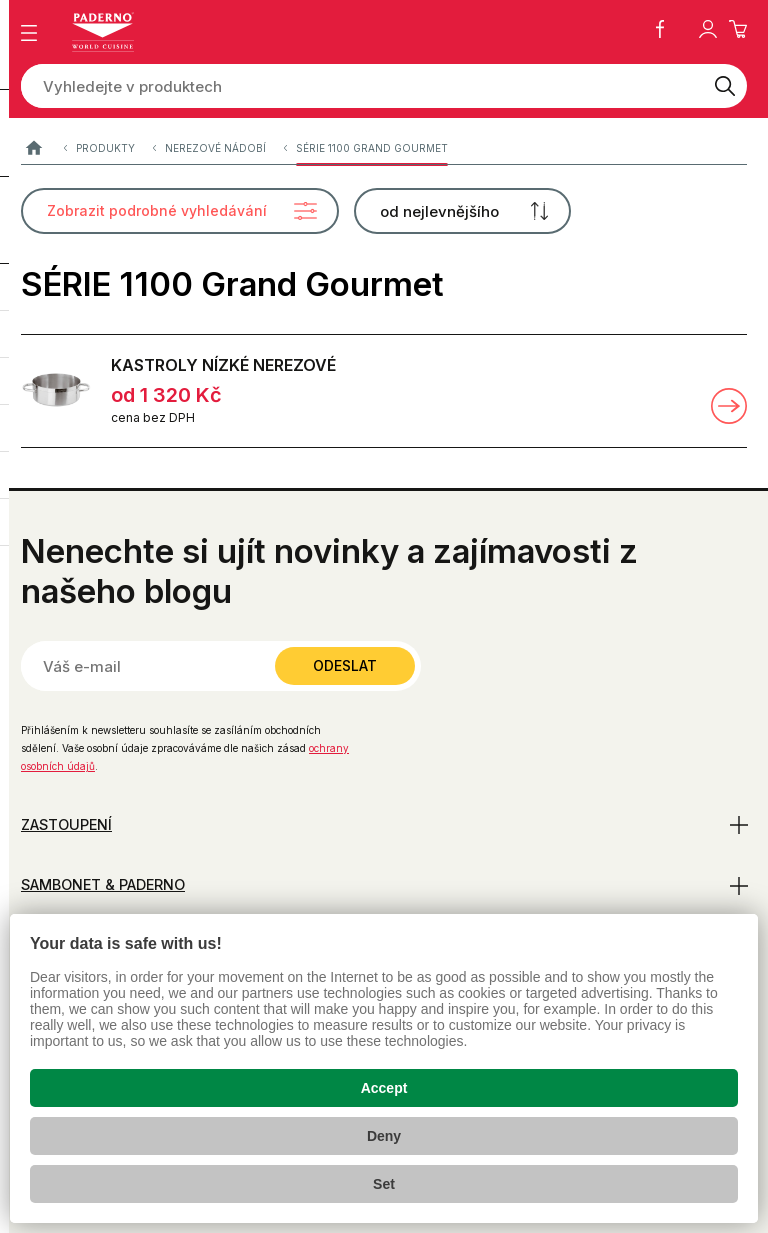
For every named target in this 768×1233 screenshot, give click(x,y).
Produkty (105, 149)
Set (384, 1184)
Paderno (33, 149)
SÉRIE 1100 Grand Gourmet (372, 149)
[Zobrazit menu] (29, 33)
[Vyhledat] (725, 86)
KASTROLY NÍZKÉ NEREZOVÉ (223, 365)
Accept (384, 1088)
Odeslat (345, 665)
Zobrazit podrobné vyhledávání (157, 210)
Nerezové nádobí (215, 149)
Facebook (660, 29)
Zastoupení (66, 824)
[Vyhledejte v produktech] (362, 86)
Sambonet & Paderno (103, 884)
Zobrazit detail (729, 406)
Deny (384, 1136)
